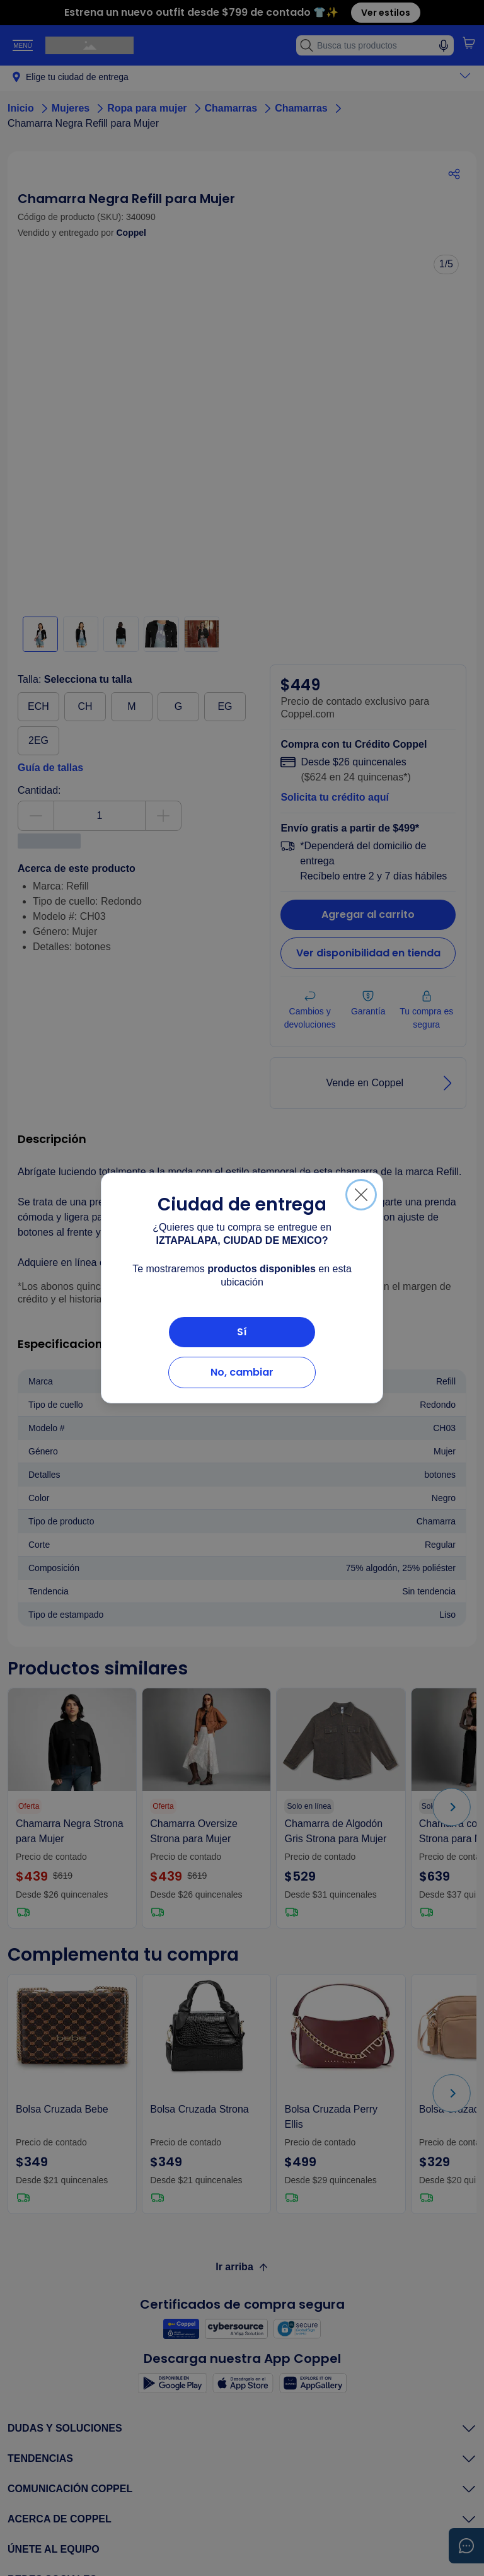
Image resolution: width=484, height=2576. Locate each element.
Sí (242, 1332)
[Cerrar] (361, 1195)
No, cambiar (242, 1372)
